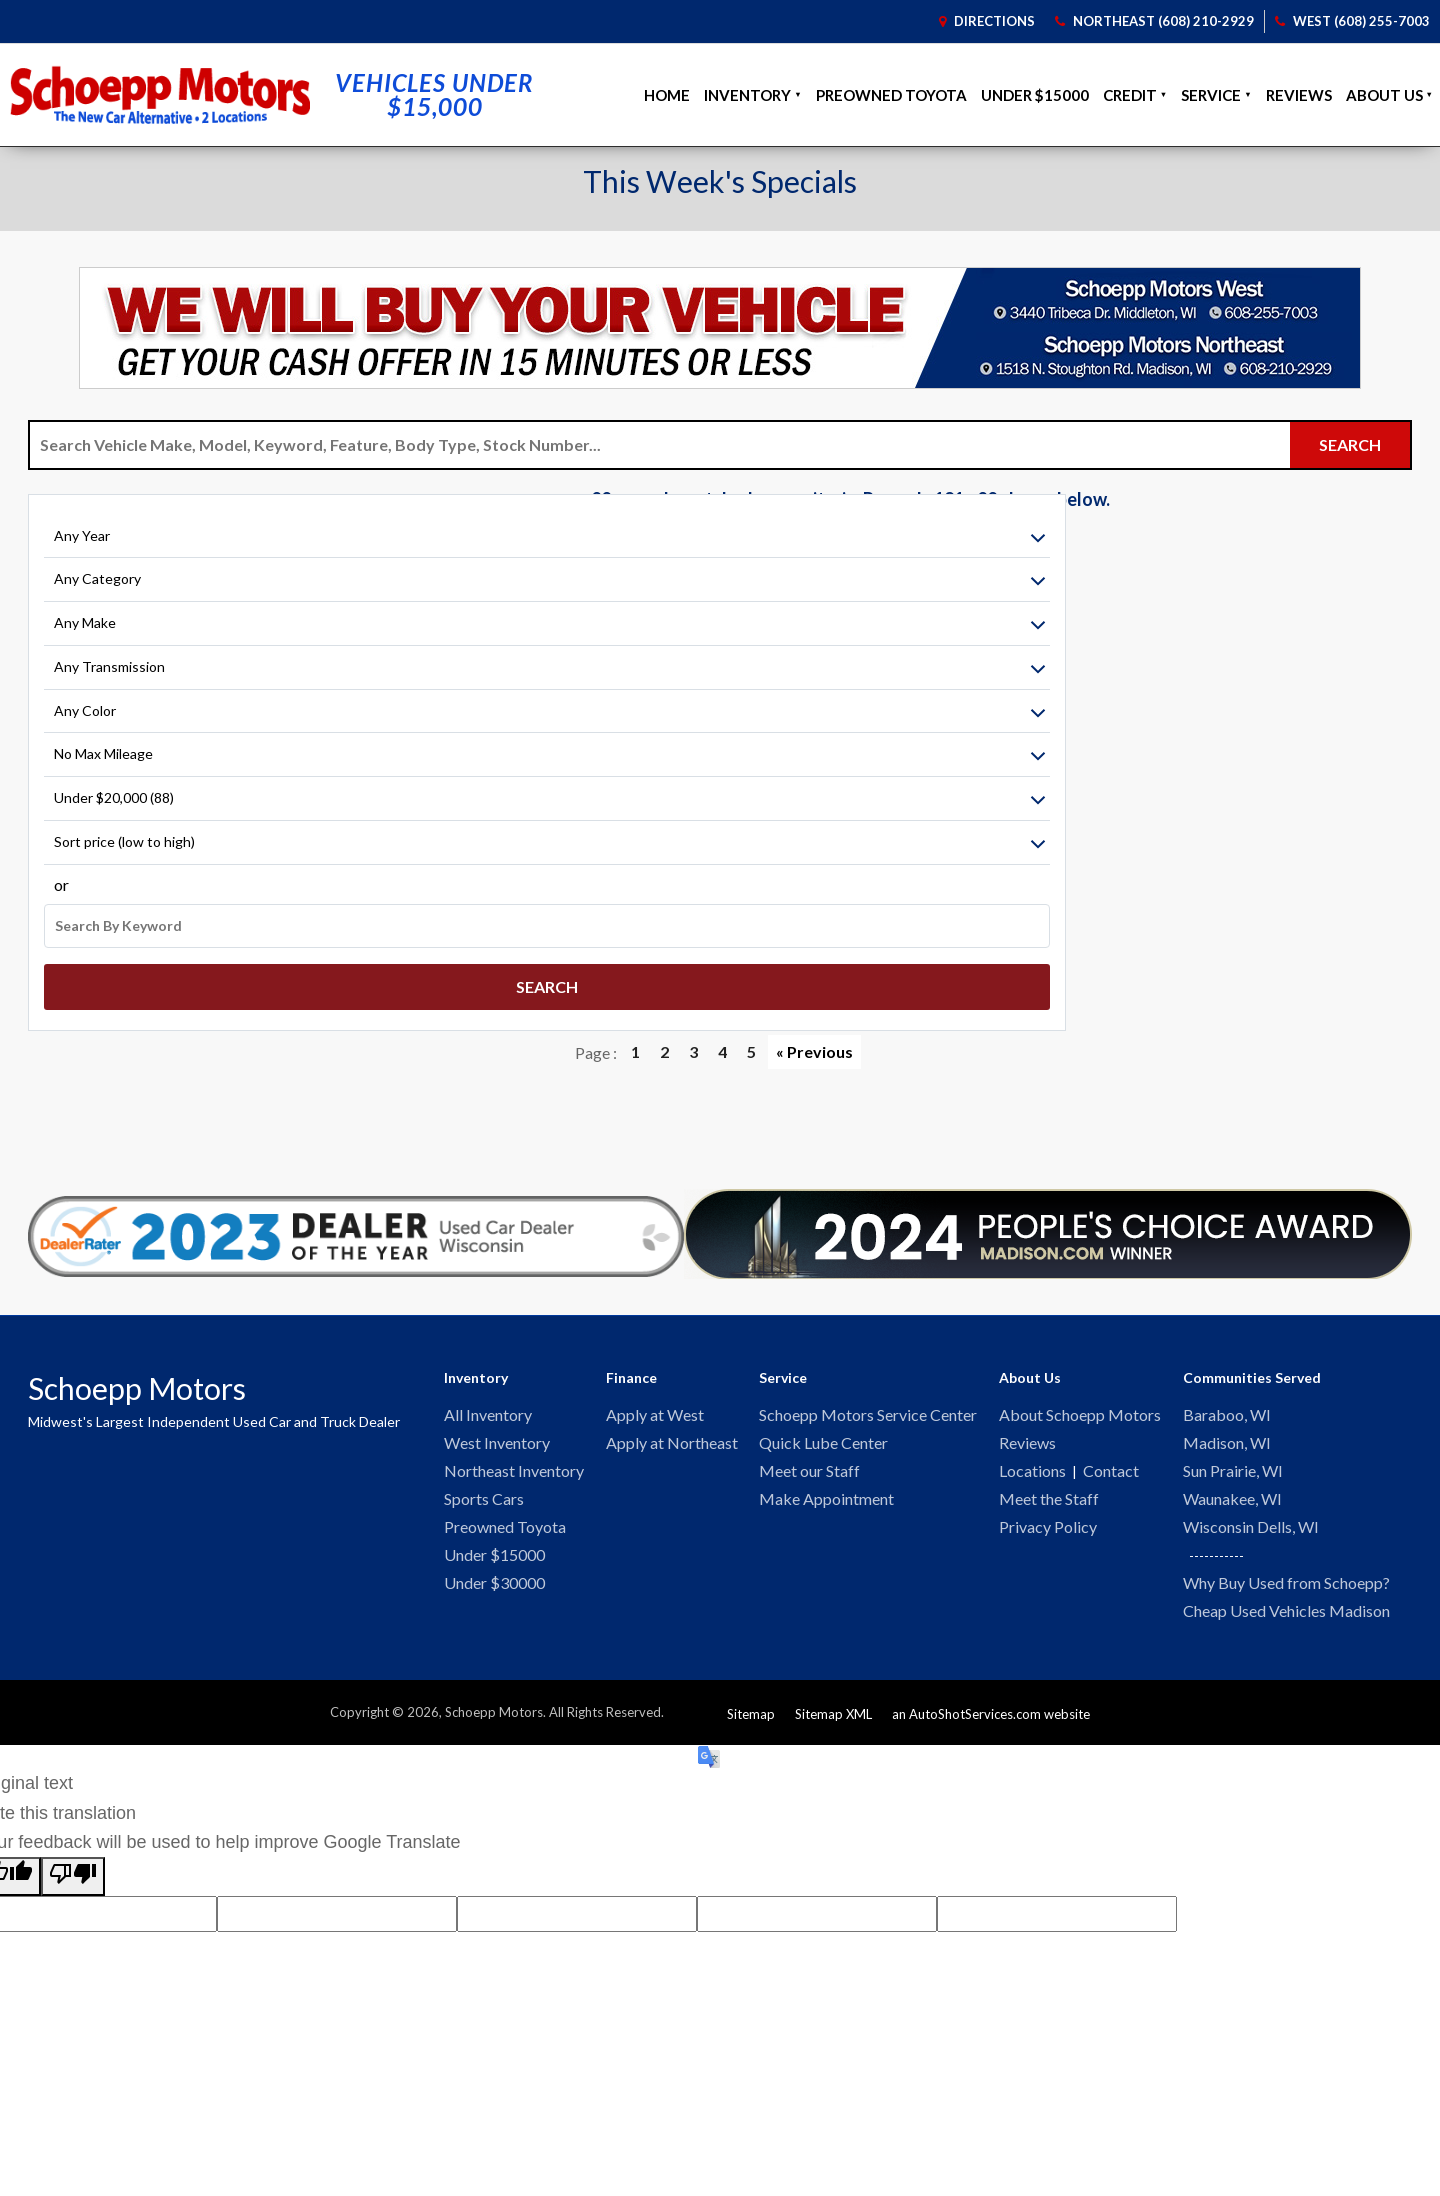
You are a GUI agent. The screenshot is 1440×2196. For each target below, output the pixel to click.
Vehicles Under (434, 89)
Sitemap (751, 1715)
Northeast (1154, 18)
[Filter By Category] (153, 592)
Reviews (1299, 89)
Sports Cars (484, 1496)
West (1352, 18)
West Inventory (497, 1438)
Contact (1111, 1467)
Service (1211, 89)
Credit (1130, 89)
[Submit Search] (1350, 440)
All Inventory (488, 1409)
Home (667, 89)
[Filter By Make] (153, 636)
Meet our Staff (809, 1467)
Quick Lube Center (823, 1438)
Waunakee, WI (1232, 1496)
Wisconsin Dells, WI (1251, 1525)
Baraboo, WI (1227, 1409)
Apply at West (655, 1409)
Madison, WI (1227, 1438)
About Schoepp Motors (1080, 1409)
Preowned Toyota (891, 89)
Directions (986, 18)
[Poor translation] (73, 1877)
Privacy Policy (1048, 1525)
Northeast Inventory (514, 1467)
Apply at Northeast (672, 1438)
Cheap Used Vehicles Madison (1286, 1611)
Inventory (747, 89)
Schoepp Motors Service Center (868, 1409)
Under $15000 (1035, 89)
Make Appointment (826, 1496)
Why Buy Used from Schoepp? (1286, 1582)
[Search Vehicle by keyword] (660, 440)
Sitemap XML (833, 1715)
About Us (1384, 89)
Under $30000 (494, 1583)
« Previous (814, 1046)
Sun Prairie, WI (1233, 1467)
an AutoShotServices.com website (991, 1715)
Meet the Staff (1049, 1496)
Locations (1032, 1467)
